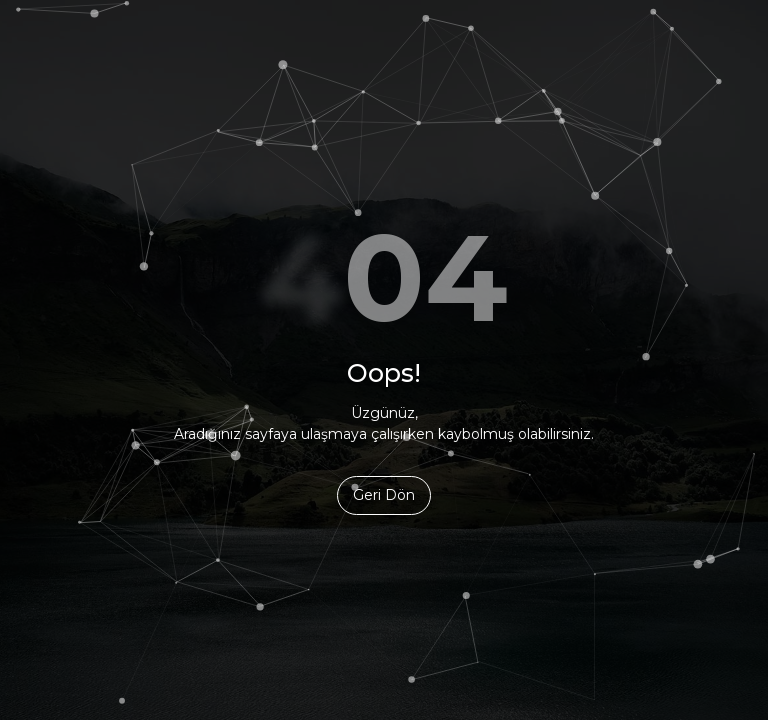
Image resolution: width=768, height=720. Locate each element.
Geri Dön (384, 495)
